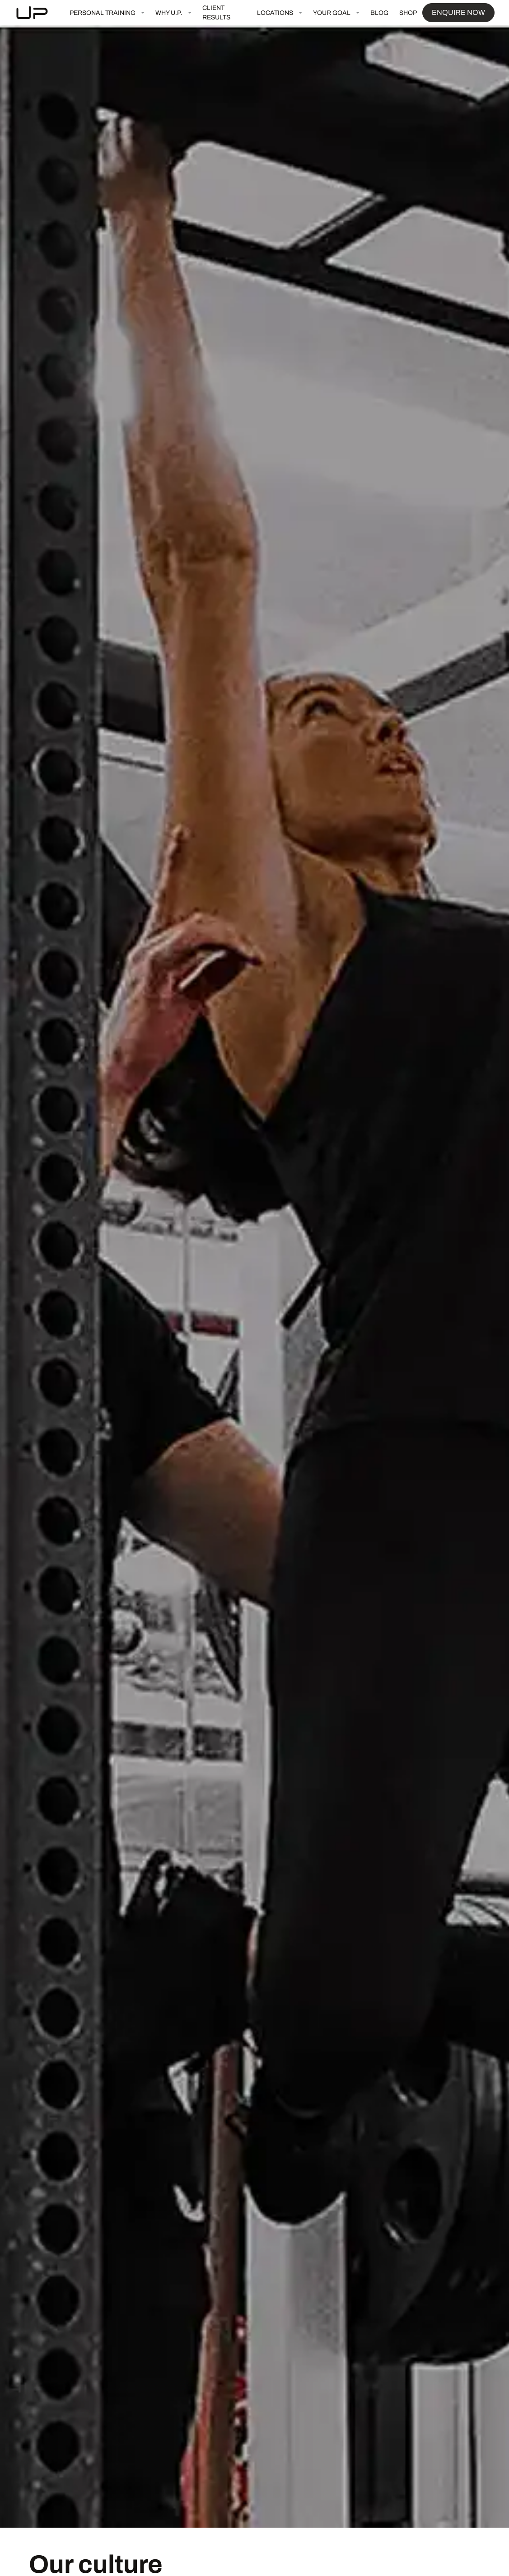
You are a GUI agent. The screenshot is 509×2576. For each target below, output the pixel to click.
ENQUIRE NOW (458, 12)
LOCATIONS (275, 12)
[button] (107, 12)
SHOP (408, 12)
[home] (39, 12)
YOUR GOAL (331, 12)
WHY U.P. (168, 12)
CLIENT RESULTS (216, 13)
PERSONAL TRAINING (102, 12)
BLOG (379, 12)
